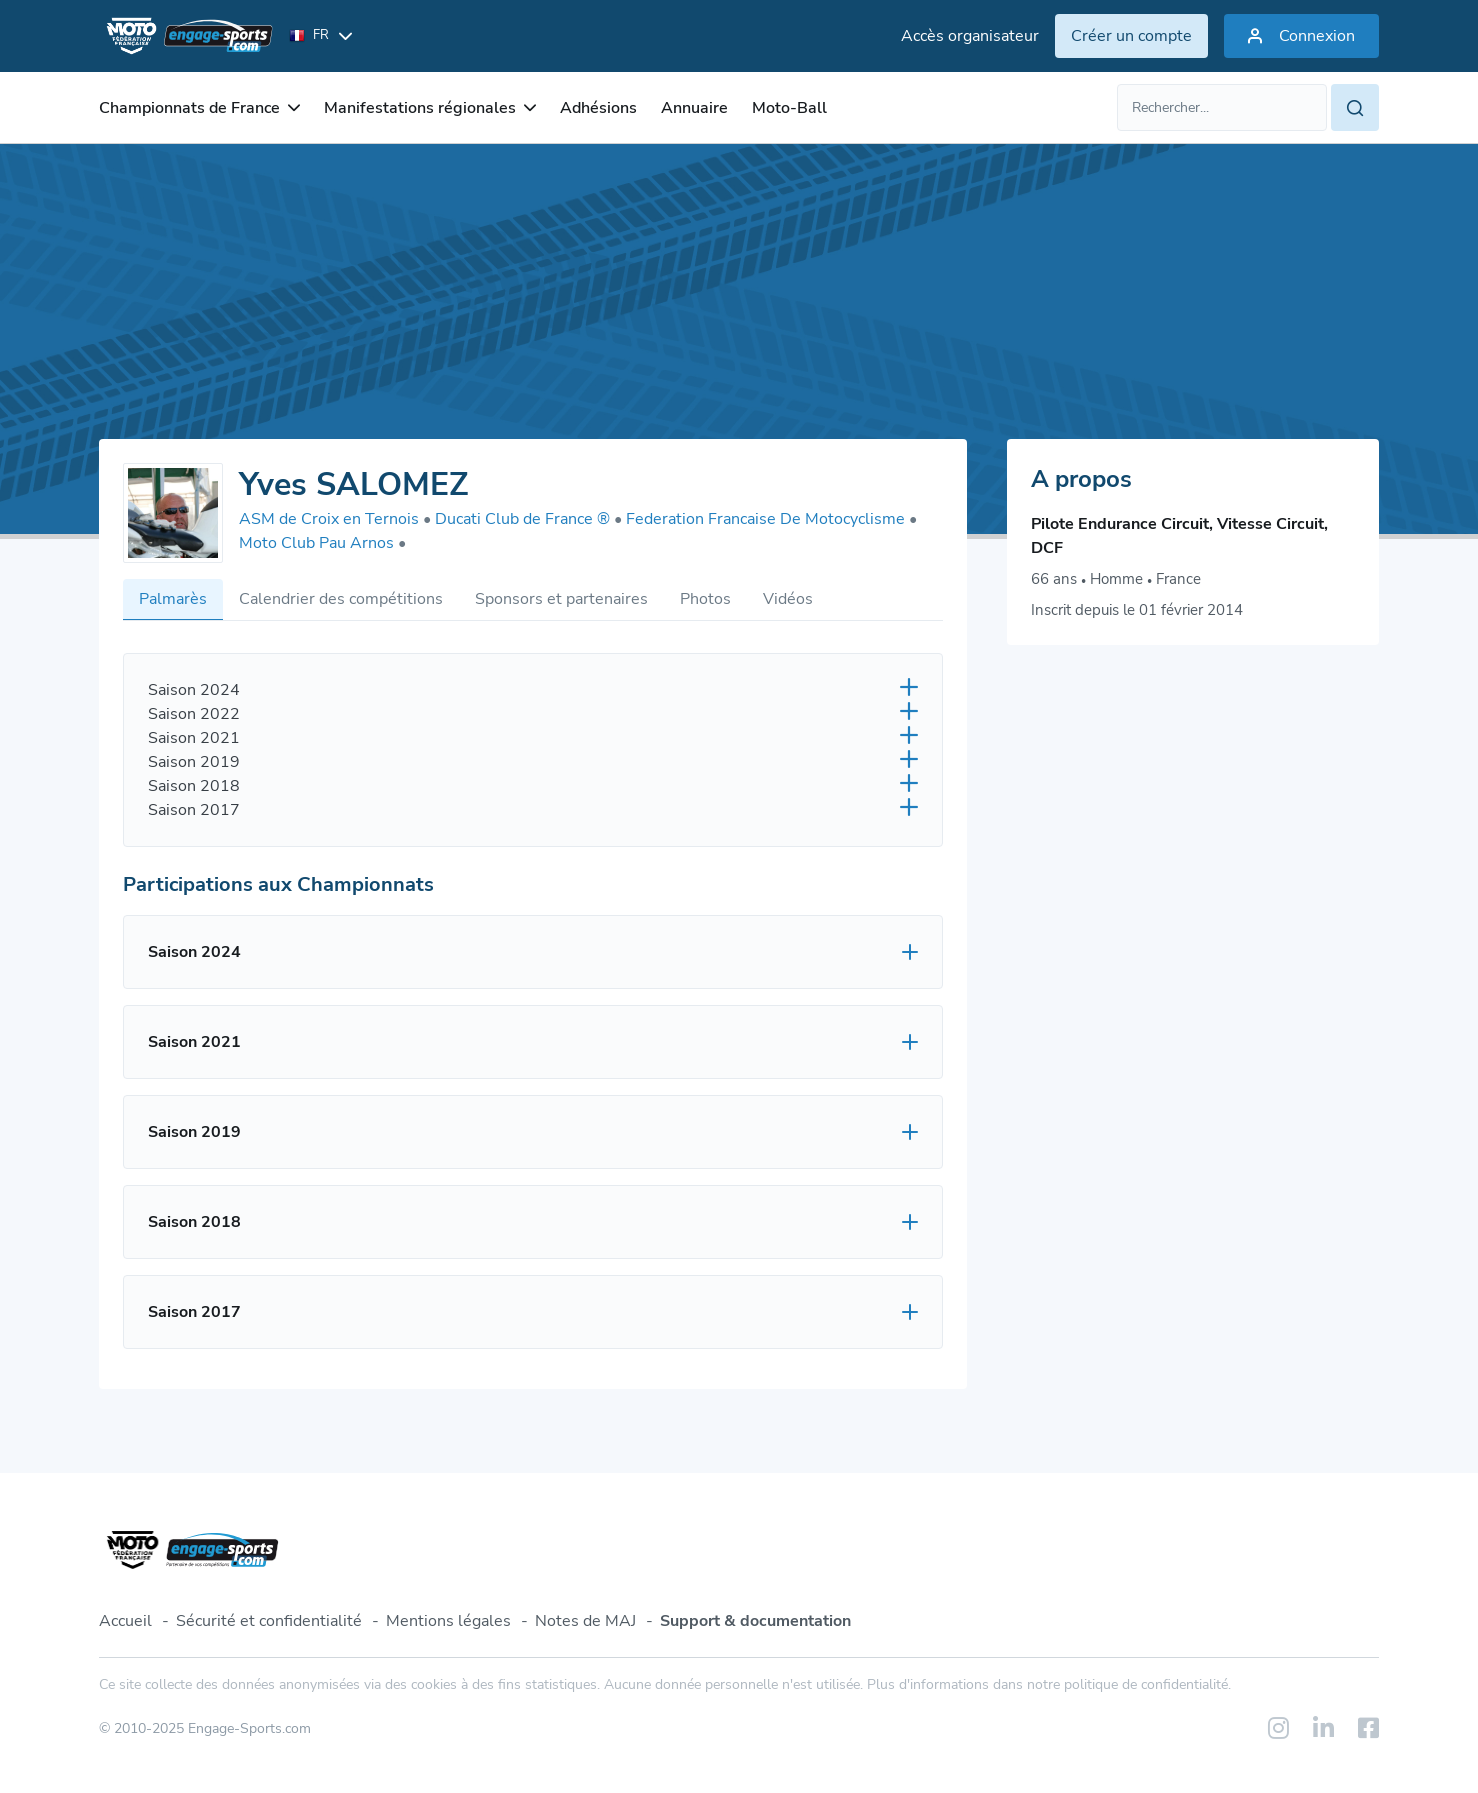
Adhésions (598, 108)
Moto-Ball (789, 108)
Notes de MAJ (585, 1621)
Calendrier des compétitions (341, 599)
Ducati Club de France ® (528, 519)
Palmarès (173, 599)
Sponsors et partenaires (561, 599)
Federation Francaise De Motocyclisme (771, 519)
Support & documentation (755, 1621)
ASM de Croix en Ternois (335, 519)
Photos (705, 599)
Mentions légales (448, 1621)
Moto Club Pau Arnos (322, 543)
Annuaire (694, 108)
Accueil (125, 1621)
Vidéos (788, 599)
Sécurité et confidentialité (269, 1621)
